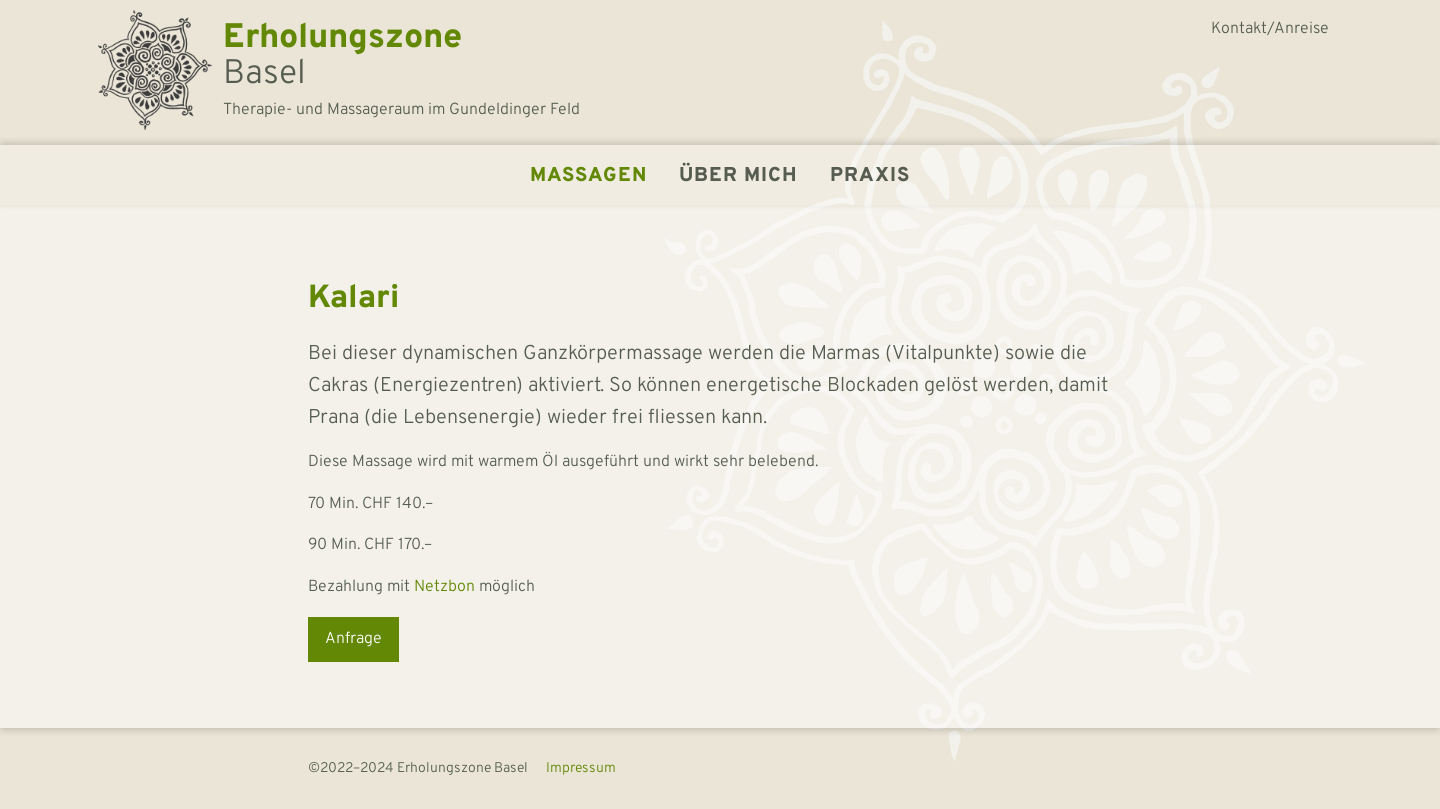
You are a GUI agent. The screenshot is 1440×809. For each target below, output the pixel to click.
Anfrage (353, 639)
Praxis (870, 176)
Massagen (588, 176)
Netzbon (444, 587)
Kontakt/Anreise (1270, 29)
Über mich (738, 176)
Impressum (581, 769)
